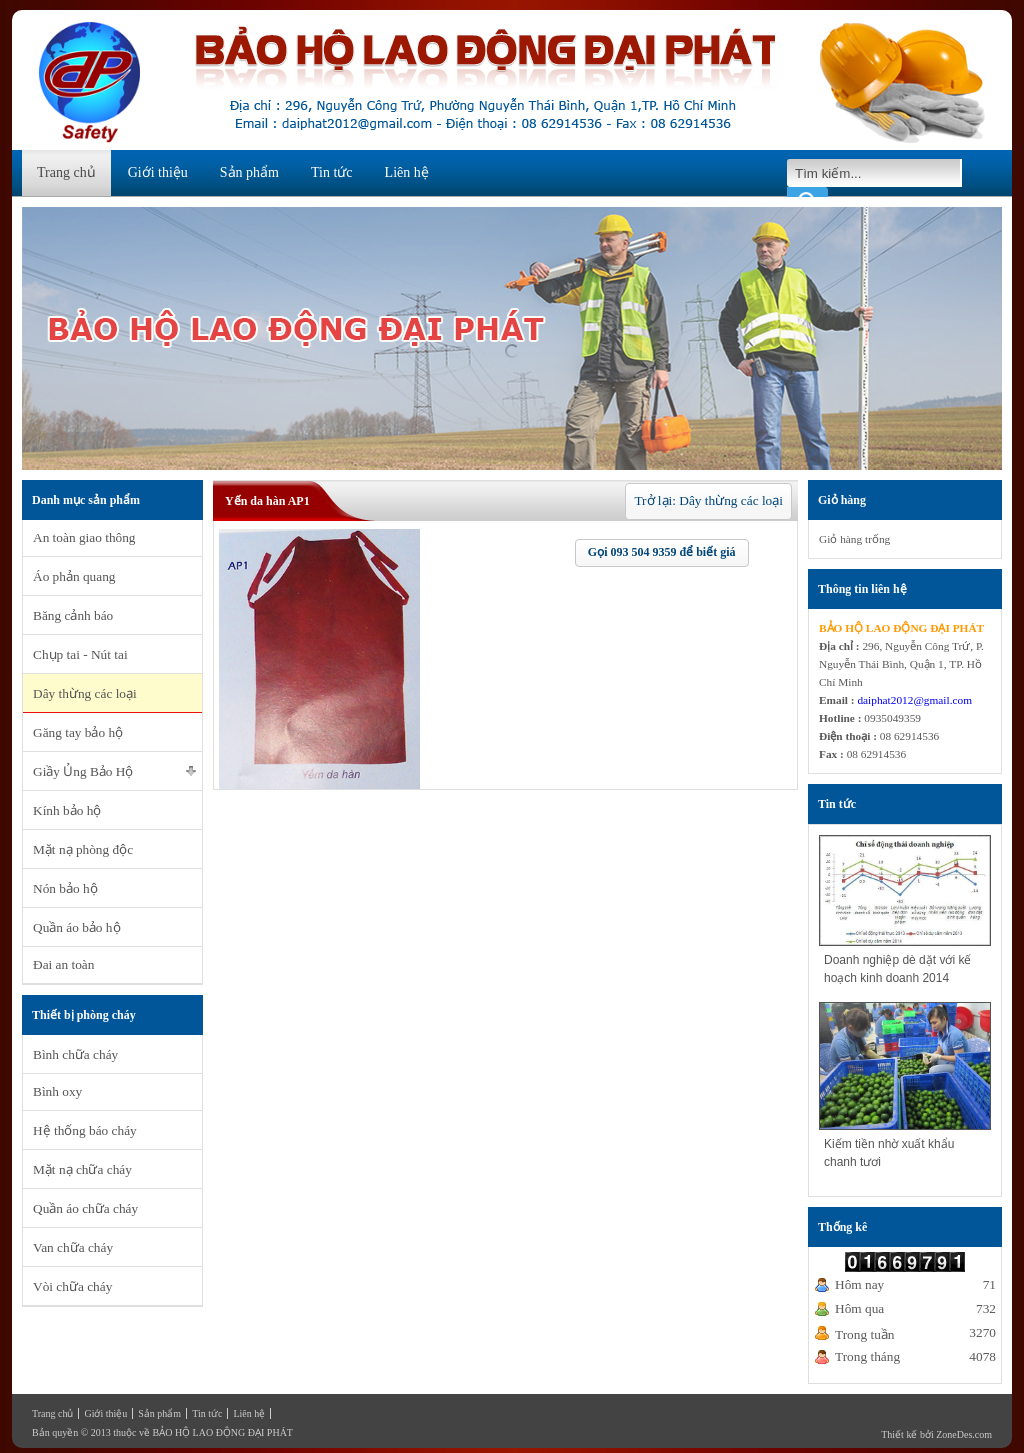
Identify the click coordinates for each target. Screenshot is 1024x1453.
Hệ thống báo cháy (85, 1130)
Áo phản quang (74, 576)
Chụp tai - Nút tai (80, 654)
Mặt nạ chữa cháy (82, 1169)
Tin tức (332, 172)
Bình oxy (57, 1091)
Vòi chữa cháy (72, 1286)
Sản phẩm (249, 172)
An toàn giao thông (84, 537)
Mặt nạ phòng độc (83, 849)
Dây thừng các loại (85, 693)
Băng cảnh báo (73, 615)
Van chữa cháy (73, 1247)
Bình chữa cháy (75, 1054)
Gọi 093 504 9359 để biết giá (662, 552)
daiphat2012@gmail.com (914, 700)
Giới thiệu (158, 172)
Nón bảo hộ (65, 888)
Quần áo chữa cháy (85, 1208)
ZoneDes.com (964, 1434)
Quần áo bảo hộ (77, 927)
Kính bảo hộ (67, 810)
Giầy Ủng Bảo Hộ (83, 771)
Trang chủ (66, 172)
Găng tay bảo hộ (78, 732)
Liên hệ (407, 172)
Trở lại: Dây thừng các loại (708, 500)
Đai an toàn (63, 964)
